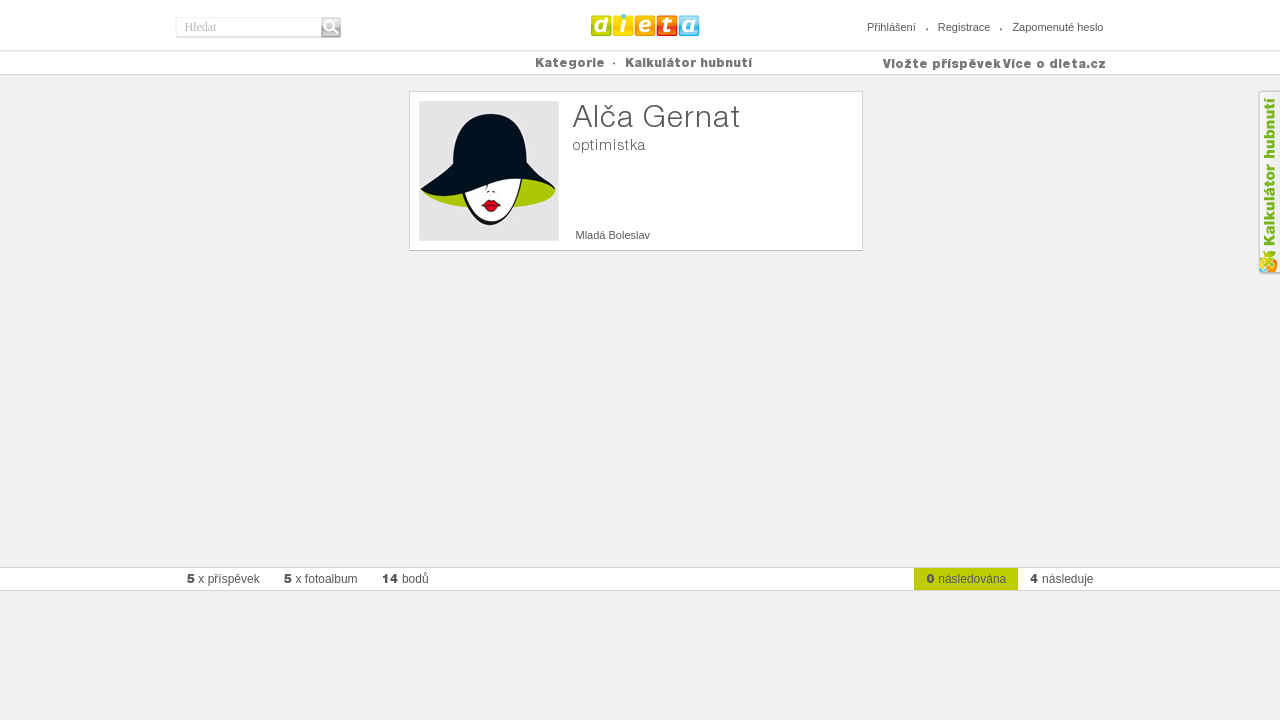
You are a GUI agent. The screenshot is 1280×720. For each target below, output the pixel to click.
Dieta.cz (645, 25)
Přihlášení (891, 27)
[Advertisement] (640, 401)
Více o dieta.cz (1054, 63)
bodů (405, 578)
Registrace (964, 27)
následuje (1061, 578)
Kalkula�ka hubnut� (1268, 182)
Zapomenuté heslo (1057, 27)
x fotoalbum (321, 578)
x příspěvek (223, 578)
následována (966, 578)
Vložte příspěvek (942, 63)
